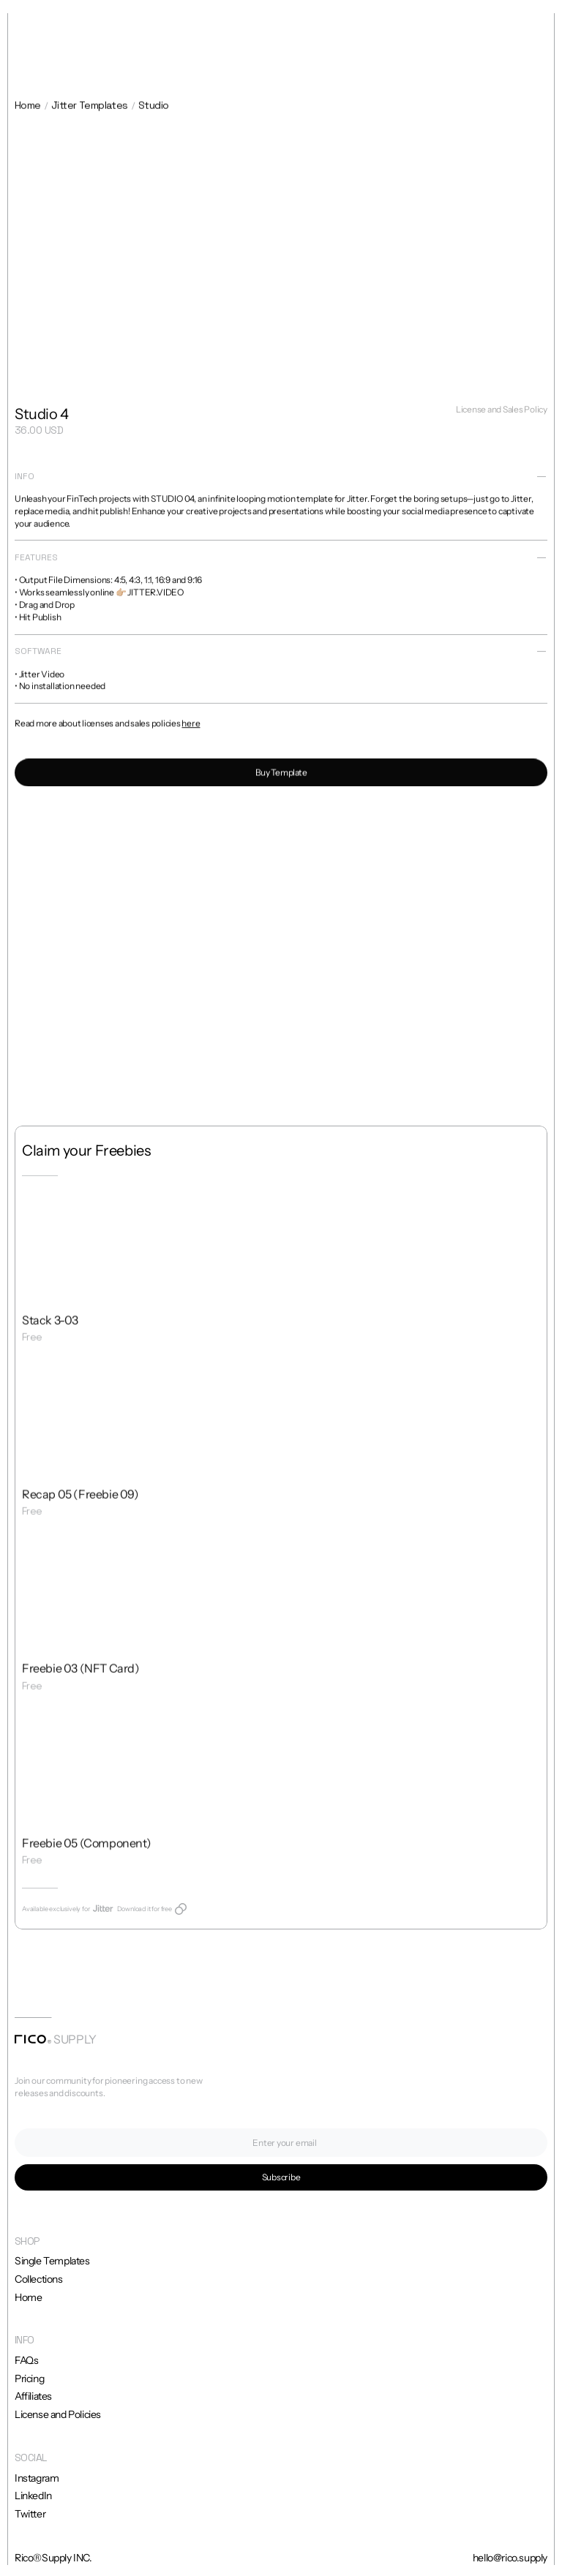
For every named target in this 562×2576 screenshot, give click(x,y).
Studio (153, 106)
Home (28, 106)
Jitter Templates (89, 106)
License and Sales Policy (501, 411)
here (190, 728)
